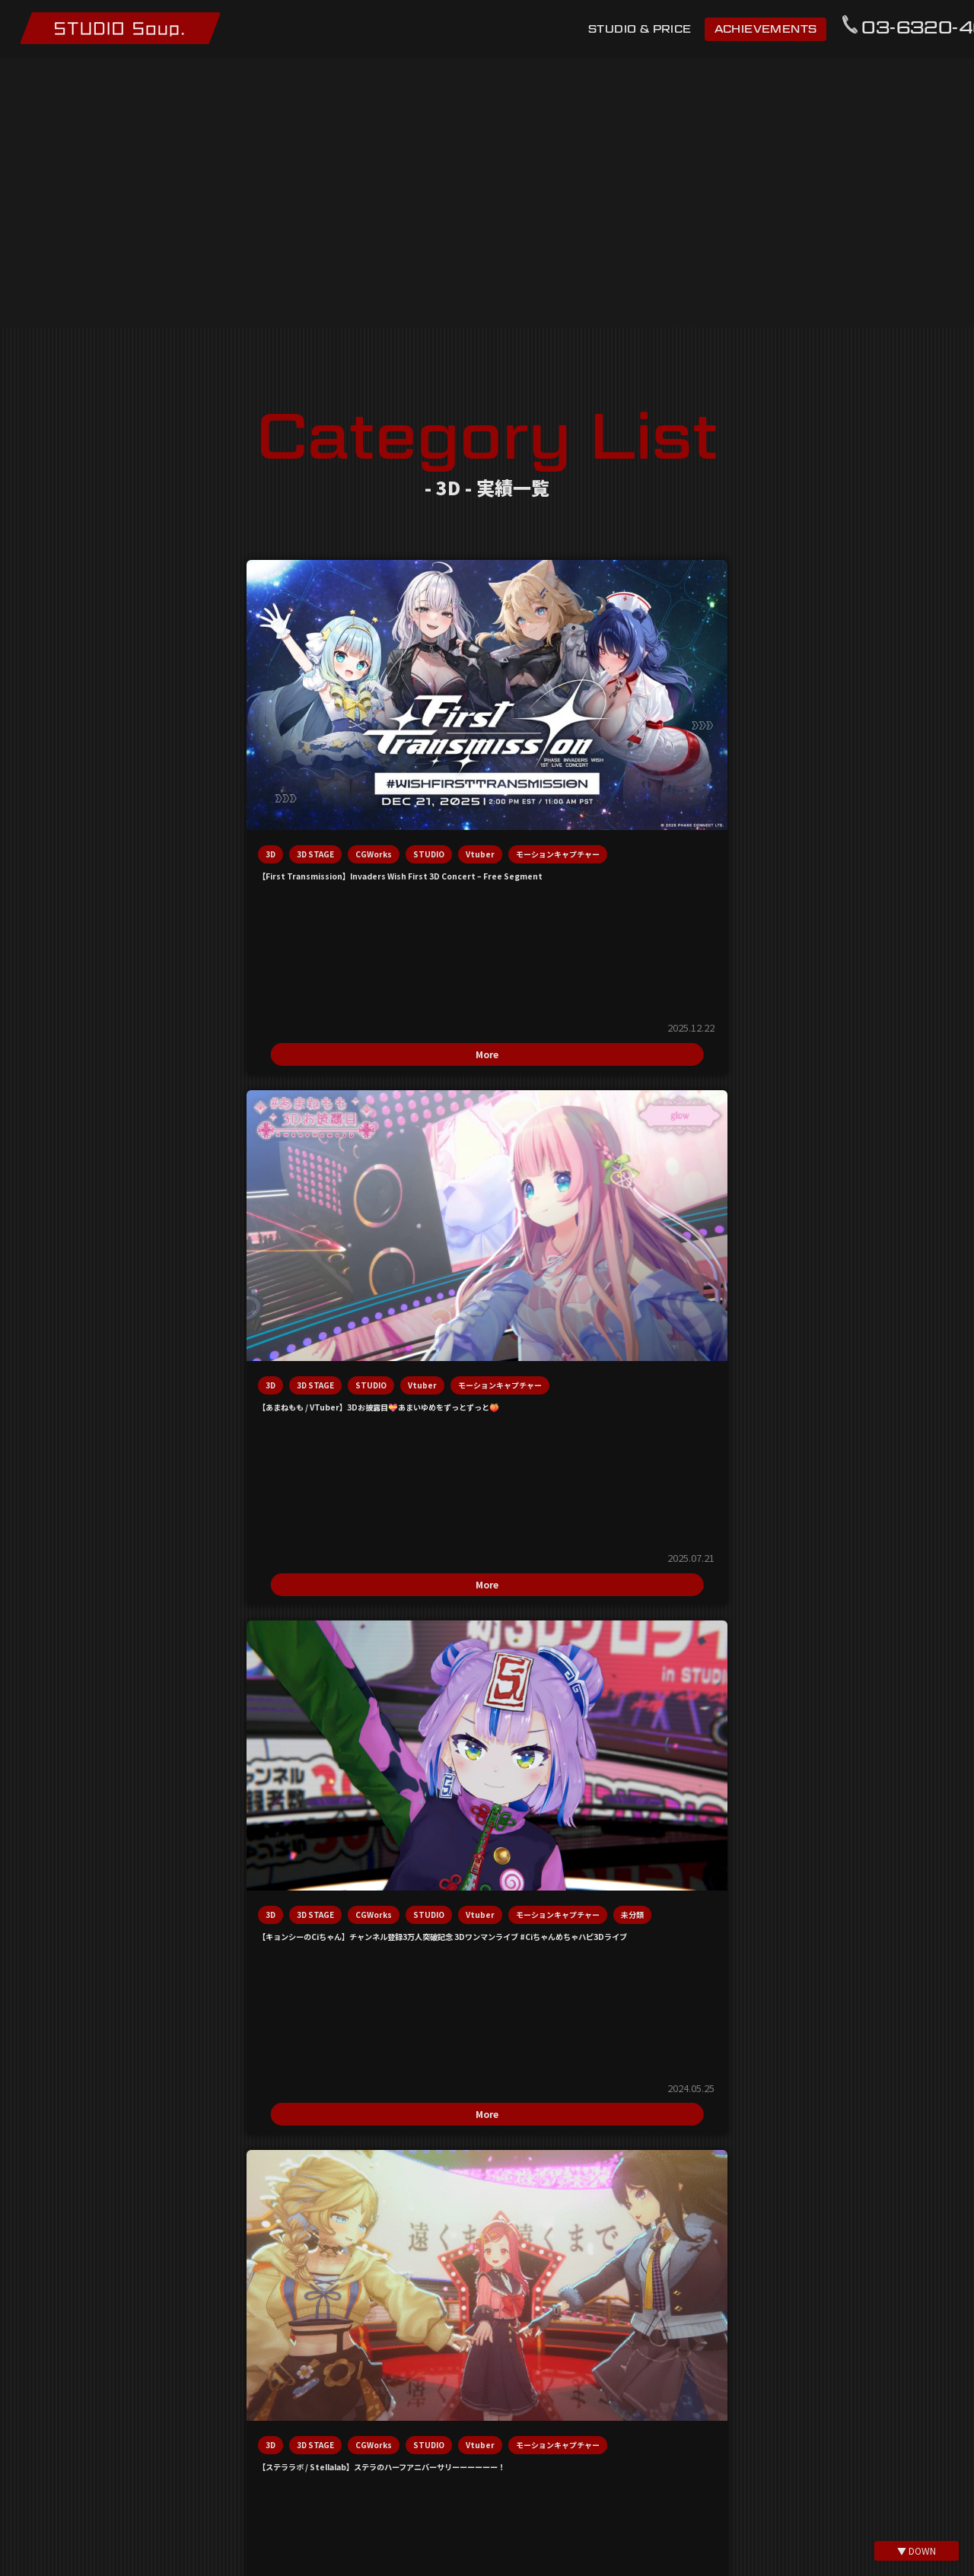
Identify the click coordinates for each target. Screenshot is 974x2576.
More (134, 902)
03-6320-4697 (487, 1670)
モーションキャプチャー (85, 756)
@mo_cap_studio (495, 2539)
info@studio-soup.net (487, 1594)
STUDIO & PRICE (637, 29)
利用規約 (322, 2360)
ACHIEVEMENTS (762, 29)
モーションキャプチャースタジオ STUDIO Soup (130, 29)
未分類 (630, 756)
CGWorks (151, 708)
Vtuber (110, 732)
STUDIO (59, 732)
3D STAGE (93, 708)
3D (48, 708)
